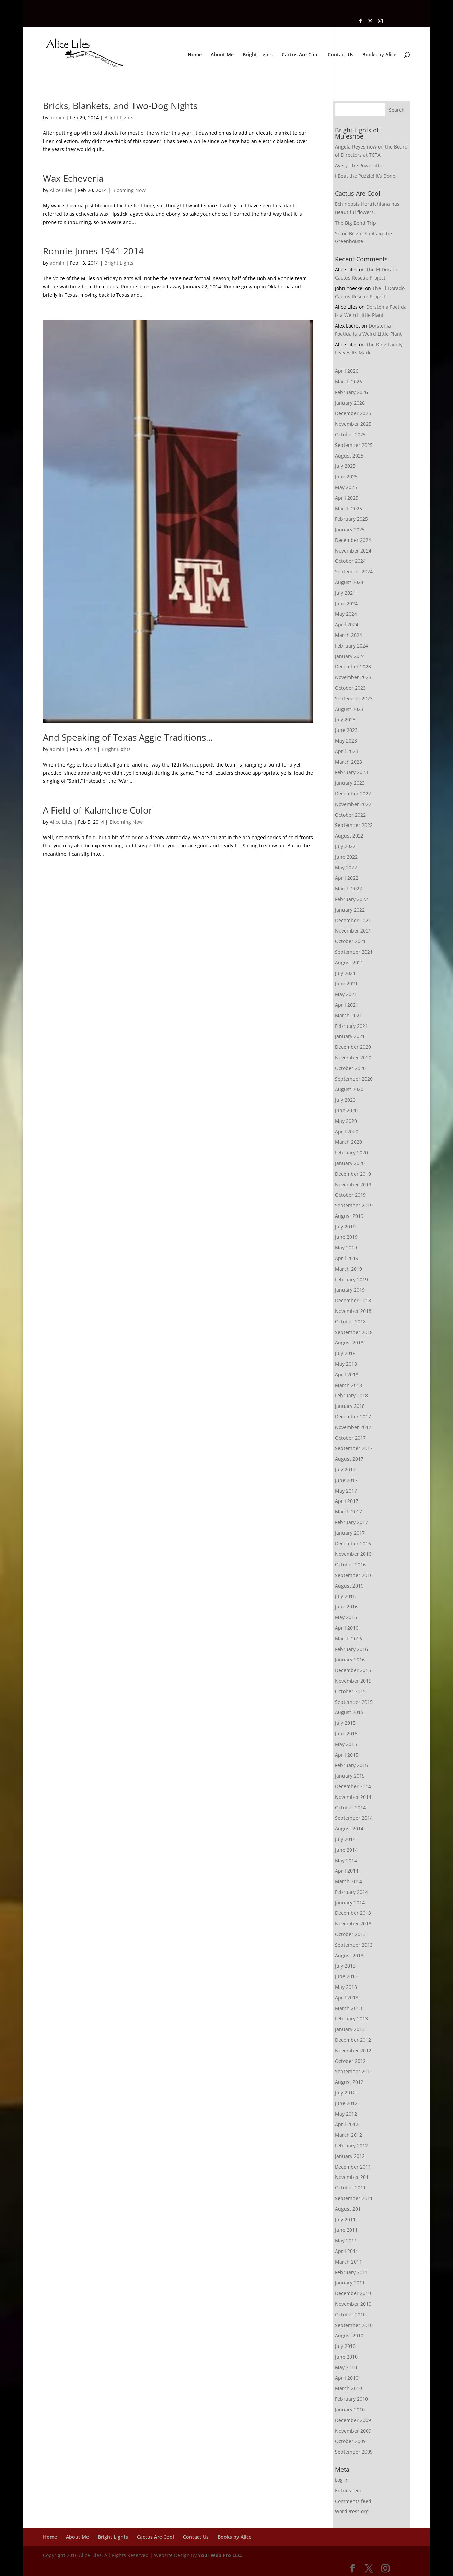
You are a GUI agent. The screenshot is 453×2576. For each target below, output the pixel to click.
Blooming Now (129, 190)
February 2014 (351, 1892)
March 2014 (348, 1881)
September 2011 (354, 2198)
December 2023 (353, 666)
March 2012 (348, 2135)
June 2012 (346, 2103)
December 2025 (353, 413)
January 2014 (350, 1902)
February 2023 (351, 772)
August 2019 (349, 1216)
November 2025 (353, 423)
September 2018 (354, 1332)
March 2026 (348, 381)
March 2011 (348, 2261)
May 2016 (346, 1617)
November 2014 (353, 1797)
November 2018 (353, 1311)
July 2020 (345, 1099)
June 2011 (346, 2230)
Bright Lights (258, 55)
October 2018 (350, 1321)
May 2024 (346, 613)
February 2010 (351, 2399)
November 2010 (353, 2304)
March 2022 (348, 888)
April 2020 (346, 1131)
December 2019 (353, 1174)
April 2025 (346, 498)
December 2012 (353, 2040)
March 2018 (348, 1385)
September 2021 (354, 952)
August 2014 (349, 1828)
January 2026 (350, 403)
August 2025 (349, 455)
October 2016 (350, 1564)
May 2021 (346, 994)
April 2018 (346, 1374)
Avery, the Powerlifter (359, 165)
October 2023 (350, 688)
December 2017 (353, 1416)
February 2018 (351, 1395)
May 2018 (346, 1364)
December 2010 (353, 2293)
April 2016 (346, 1628)
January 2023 (350, 783)
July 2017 (345, 1469)
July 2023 (345, 719)
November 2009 (353, 2430)
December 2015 (353, 1670)
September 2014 (354, 1818)
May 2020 (346, 1121)
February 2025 (351, 518)
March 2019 (348, 1269)
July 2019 (345, 1226)
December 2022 (353, 793)
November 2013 (353, 1923)
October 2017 (350, 1438)
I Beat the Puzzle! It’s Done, (366, 176)
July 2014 (345, 1839)
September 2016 (354, 1575)
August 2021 (349, 962)
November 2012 (353, 2050)
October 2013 (350, 1934)
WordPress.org (352, 2511)
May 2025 (346, 487)
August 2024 (349, 582)
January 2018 (350, 1406)
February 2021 (351, 1026)
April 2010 (346, 2378)
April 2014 (346, 1870)
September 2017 (354, 1448)
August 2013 (349, 1955)
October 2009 (350, 2441)
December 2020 (353, 1047)
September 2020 (354, 1079)
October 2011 (350, 2187)
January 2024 (350, 656)
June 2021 (346, 983)
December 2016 (353, 1543)
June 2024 (346, 603)
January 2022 (350, 909)
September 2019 (354, 1205)
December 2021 (353, 920)
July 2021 (345, 973)
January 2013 (350, 2029)
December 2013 (353, 1913)
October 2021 (350, 941)
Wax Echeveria (73, 178)
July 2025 (345, 466)
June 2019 (346, 1237)
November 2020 (353, 1057)
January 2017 (350, 1533)
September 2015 (354, 1702)
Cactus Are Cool (300, 55)
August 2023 (349, 709)
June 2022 (346, 857)
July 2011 (345, 2219)
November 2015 (353, 1680)
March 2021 (348, 1015)
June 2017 (346, 1480)
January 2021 (350, 1036)
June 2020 (346, 1110)
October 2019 (350, 1194)
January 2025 (350, 529)
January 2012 (350, 2156)
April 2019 (346, 1258)
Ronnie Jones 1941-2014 (93, 251)
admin (57, 117)
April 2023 (346, 751)
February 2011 (351, 2272)
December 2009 (353, 2420)
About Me (222, 55)
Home (195, 55)
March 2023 (348, 762)
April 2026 (346, 371)
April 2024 (346, 624)
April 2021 (346, 1004)
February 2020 (351, 1152)
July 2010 (345, 2346)
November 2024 (353, 550)
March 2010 (348, 2388)
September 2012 (354, 2071)
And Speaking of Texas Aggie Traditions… (128, 737)
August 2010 (349, 2335)
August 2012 (349, 2082)
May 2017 (346, 1490)
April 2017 (346, 1501)
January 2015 (350, 1775)
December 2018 (353, 1300)
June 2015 (346, 1733)
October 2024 (350, 561)
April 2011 (346, 2251)
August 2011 (349, 2209)
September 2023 (354, 698)
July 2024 (345, 593)
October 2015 (350, 1691)
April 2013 (346, 1997)
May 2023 (346, 740)
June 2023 (346, 730)
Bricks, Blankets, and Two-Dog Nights (120, 105)
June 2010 (346, 2356)
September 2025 (354, 445)
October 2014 (350, 1807)
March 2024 (348, 635)
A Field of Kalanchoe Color (97, 810)
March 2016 (348, 1638)
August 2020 (349, 1089)
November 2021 (353, 930)
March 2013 (348, 2008)
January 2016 (350, 1659)
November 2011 (353, 2177)
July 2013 (345, 1965)
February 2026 (351, 392)
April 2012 (346, 2124)
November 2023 (353, 677)
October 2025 (350, 434)
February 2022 (351, 899)
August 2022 (349, 835)
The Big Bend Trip (355, 222)
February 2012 (351, 2145)
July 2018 (345, 1353)
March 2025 (348, 508)
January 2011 (350, 2282)
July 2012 (345, 2092)
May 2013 (346, 1987)
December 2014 (353, 1786)
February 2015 (351, 1765)
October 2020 (350, 1068)
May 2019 (346, 1247)
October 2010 (350, 2314)
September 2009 (354, 2451)
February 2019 (351, 1279)
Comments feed (353, 2501)
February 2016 (351, 1649)
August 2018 (349, 1342)
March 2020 (348, 1142)
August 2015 (349, 1712)
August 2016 (349, 1585)
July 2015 (345, 1723)
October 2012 (350, 2061)
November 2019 (353, 1184)
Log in (342, 2480)
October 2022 (350, 814)
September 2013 (354, 1945)
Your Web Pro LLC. (220, 2555)
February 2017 (351, 1522)
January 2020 (350, 1163)
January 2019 (350, 1289)
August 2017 (349, 1459)
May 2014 (346, 1860)
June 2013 (346, 1976)
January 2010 (350, 2409)
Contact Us (340, 55)
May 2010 (346, 2367)
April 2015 (346, 1755)
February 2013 (351, 2018)
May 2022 (346, 867)
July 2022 (345, 846)
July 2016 (345, 1596)
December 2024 (353, 540)
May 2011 (346, 2240)
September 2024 (354, 571)
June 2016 (346, 1606)
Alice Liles (61, 190)
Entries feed (349, 2490)
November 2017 (353, 1427)
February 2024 (351, 645)
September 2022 (354, 825)
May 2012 (346, 2114)
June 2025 (346, 476)
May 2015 (346, 1744)
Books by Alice (379, 55)
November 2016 (353, 1554)
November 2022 (353, 804)
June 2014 (346, 1850)
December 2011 (353, 2166)
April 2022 (346, 878)
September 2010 (354, 2325)
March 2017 (348, 1511)
